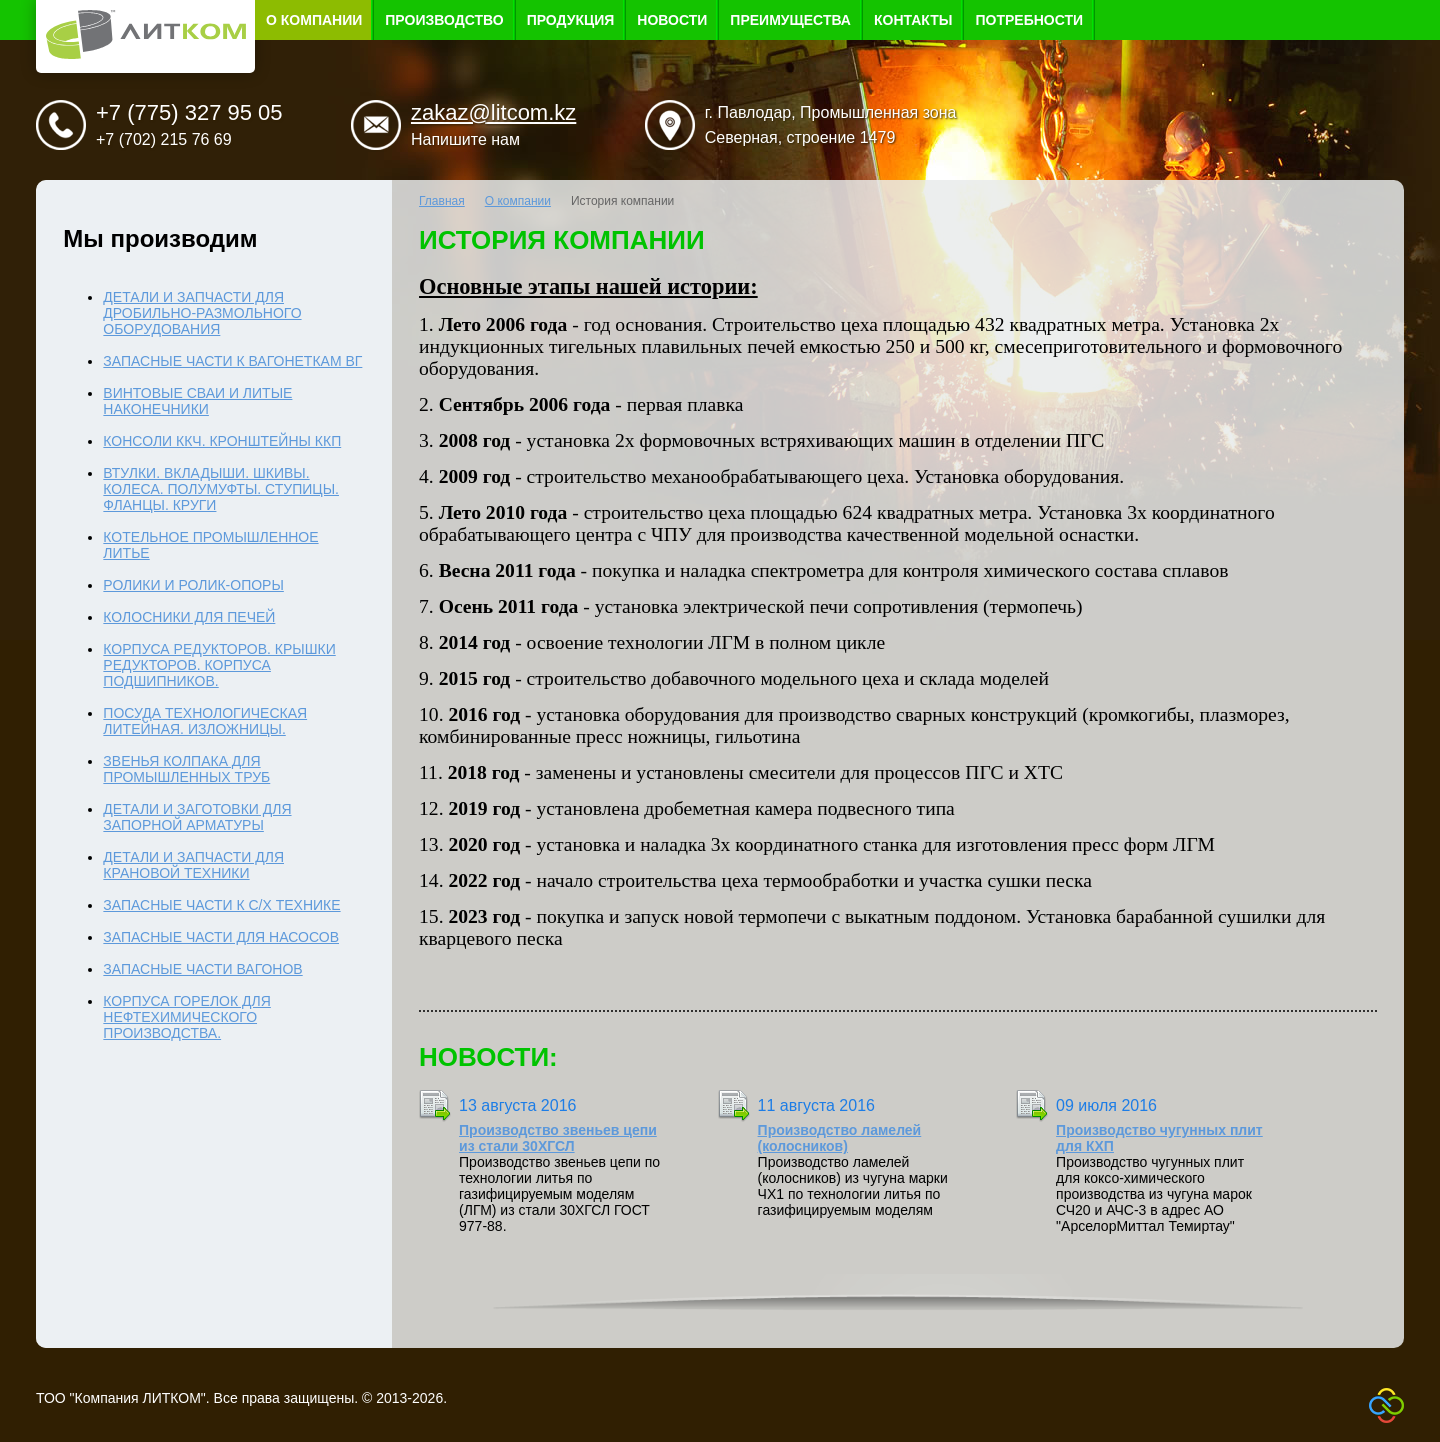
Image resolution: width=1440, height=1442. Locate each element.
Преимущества (790, 20)
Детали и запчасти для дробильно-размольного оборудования (202, 313)
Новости (672, 20)
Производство (444, 20)
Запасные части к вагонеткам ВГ (232, 361)
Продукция (571, 20)
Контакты (913, 20)
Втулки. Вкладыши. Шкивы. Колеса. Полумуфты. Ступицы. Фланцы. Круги (221, 489)
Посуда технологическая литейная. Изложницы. (205, 721)
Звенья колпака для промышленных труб (186, 769)
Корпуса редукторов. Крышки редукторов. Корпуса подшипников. (219, 665)
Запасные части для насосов (221, 937)
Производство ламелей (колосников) (840, 1138)
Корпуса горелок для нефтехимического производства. (186, 1017)
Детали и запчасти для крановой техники (193, 865)
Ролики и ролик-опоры (193, 585)
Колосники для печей (189, 617)
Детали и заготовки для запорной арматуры (197, 817)
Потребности (1029, 20)
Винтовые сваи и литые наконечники (197, 401)
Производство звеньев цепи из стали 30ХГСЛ (558, 1138)
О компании (314, 20)
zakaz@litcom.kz (493, 112)
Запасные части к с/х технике (221, 905)
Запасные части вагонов (202, 969)
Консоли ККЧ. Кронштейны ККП (222, 441)
